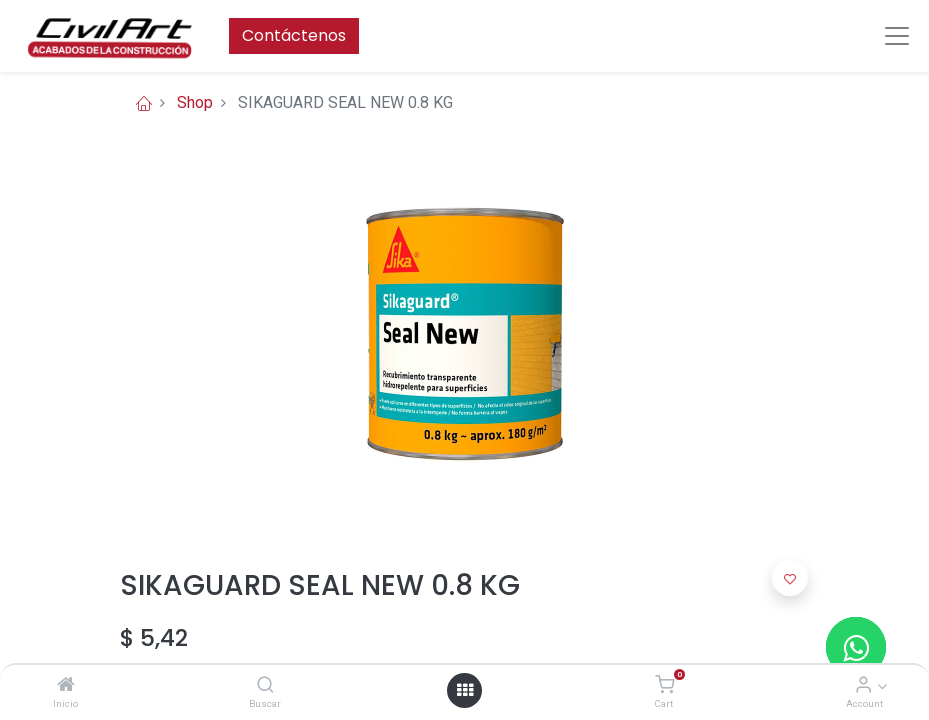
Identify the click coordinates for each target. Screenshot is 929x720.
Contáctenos (294, 35)
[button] (790, 578)
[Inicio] (66, 685)
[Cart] (664, 685)
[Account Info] (863, 685)
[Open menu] (465, 690)
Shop (195, 102)
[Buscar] (265, 685)
